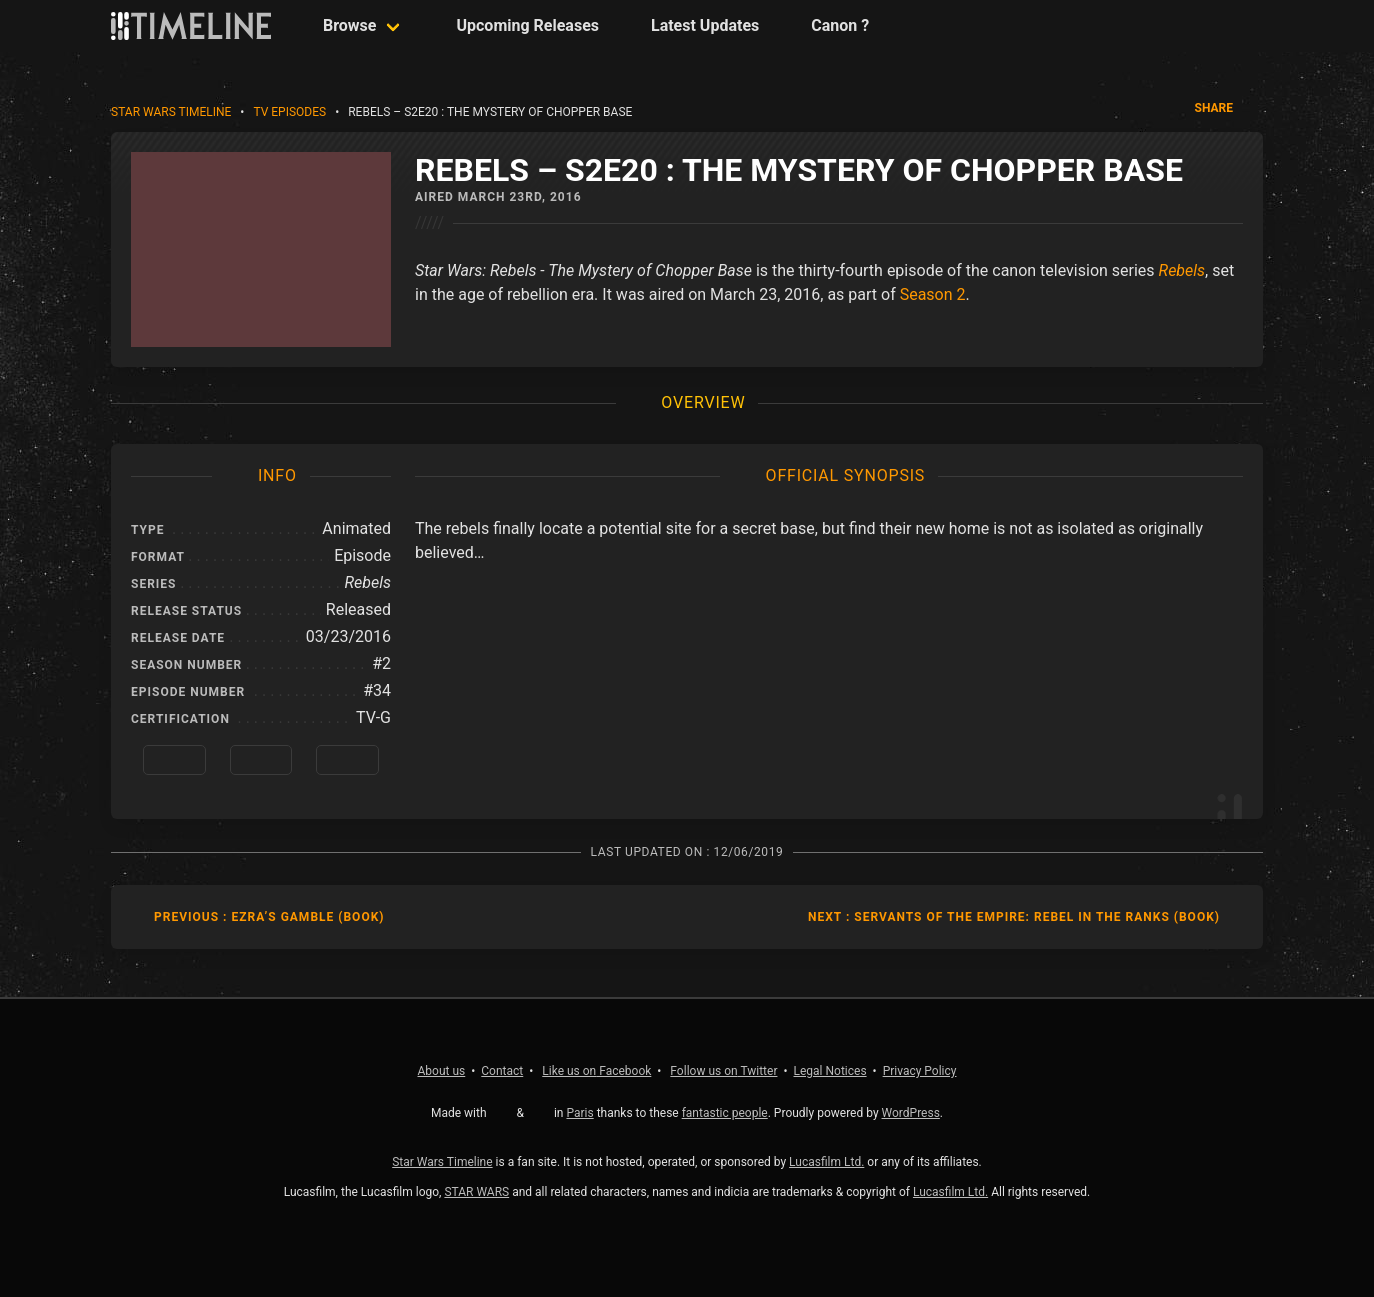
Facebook (596, 1071)
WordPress (911, 1113)
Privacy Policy (920, 1071)
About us (442, 1071)
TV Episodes (289, 112)
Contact (502, 1071)
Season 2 (933, 294)
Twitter (723, 1071)
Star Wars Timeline (171, 112)
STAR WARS (476, 1192)
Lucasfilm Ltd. (826, 1162)
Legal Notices (830, 1071)
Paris (579, 1113)
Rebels (1182, 270)
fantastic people (725, 1113)
